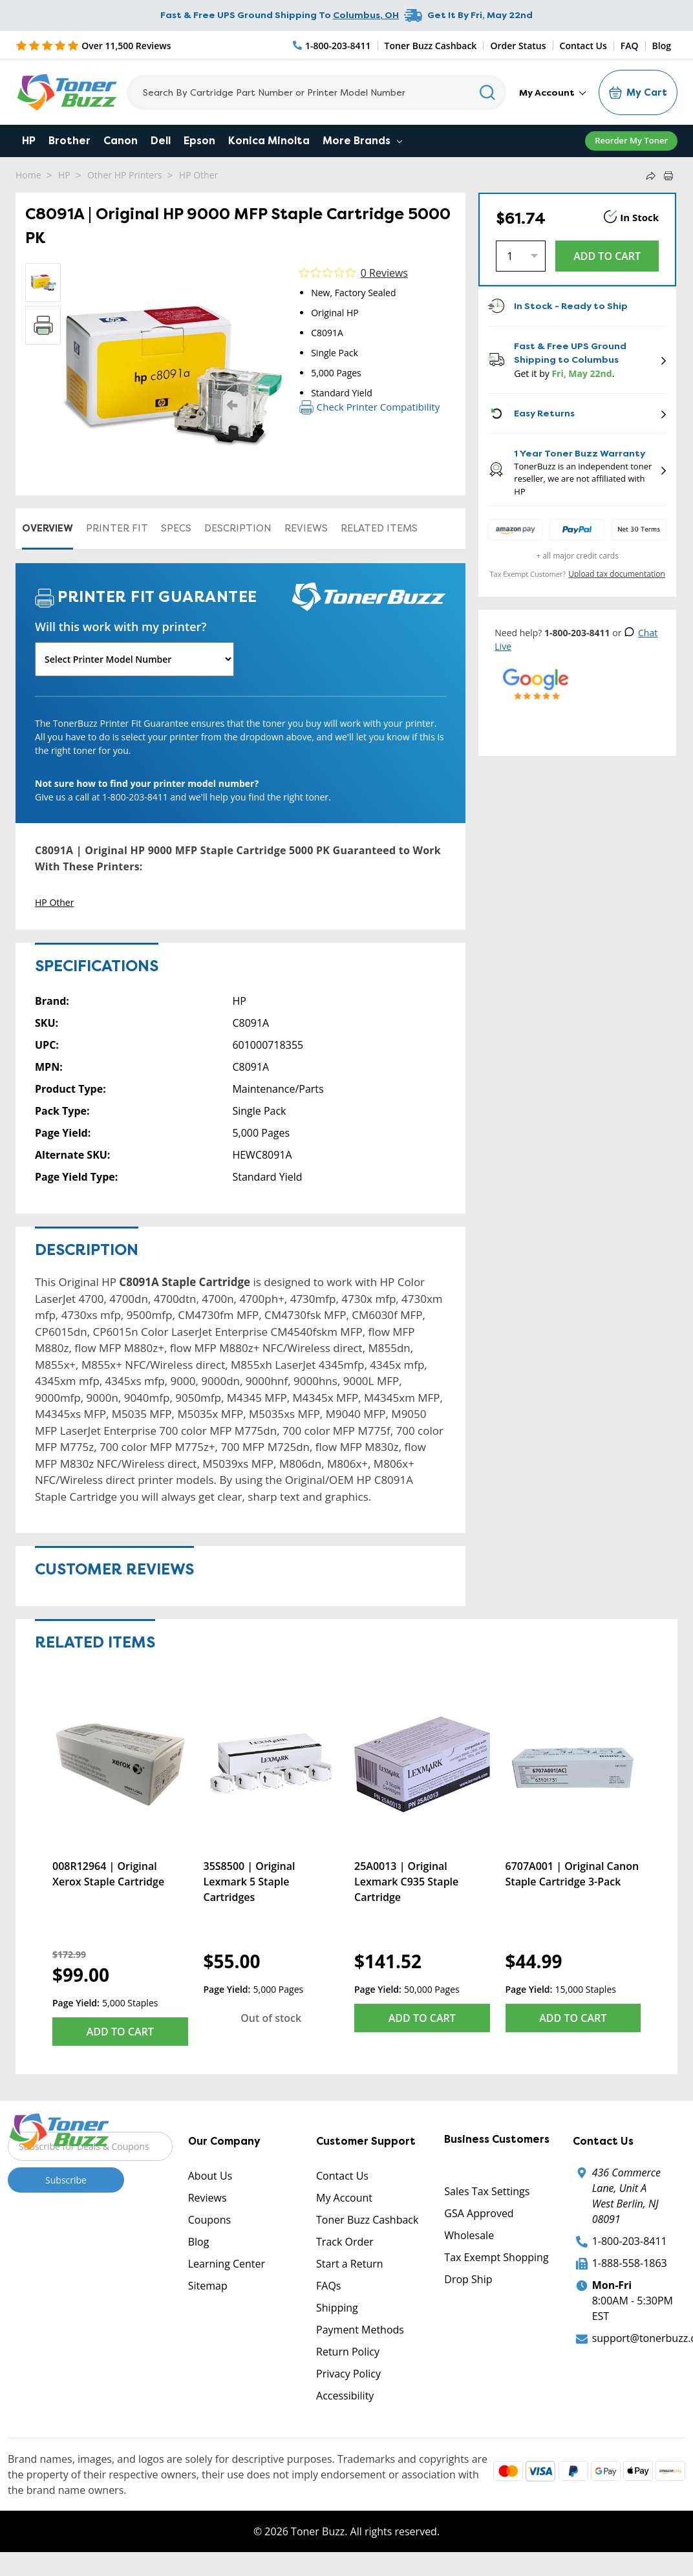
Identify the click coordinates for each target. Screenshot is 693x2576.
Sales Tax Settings (486, 2191)
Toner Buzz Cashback (431, 45)
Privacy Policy (348, 2374)
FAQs (328, 2286)
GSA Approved (478, 2213)
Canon (120, 140)
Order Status (518, 45)
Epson (199, 140)
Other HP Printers (124, 175)
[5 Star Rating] (93, 45)
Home (28, 175)
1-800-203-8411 (629, 2241)
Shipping (337, 2308)
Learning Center (226, 2264)
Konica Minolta (269, 140)
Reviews (306, 528)
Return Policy (347, 2352)
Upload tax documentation (616, 573)
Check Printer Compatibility (369, 406)
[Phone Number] (332, 45)
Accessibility (345, 2395)
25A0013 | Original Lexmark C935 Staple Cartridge (406, 1881)
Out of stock (270, 2018)
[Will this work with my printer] (134, 659)
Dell (161, 140)
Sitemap (208, 2286)
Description (238, 528)
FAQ (630, 45)
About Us (210, 2176)
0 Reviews (384, 273)
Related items (379, 528)
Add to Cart (120, 2031)
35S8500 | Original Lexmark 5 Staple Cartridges (249, 1881)
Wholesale (469, 2235)
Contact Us (583, 45)
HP (29, 140)
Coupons (209, 2220)
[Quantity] (521, 256)
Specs (176, 528)
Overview (47, 528)
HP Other (198, 175)
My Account (552, 92)
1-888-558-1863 (629, 2263)
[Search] (316, 92)
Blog (661, 45)
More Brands (362, 140)
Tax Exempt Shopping (496, 2257)
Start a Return (349, 2264)
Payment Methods (360, 2330)
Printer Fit (117, 528)
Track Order (345, 2242)
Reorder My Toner (631, 140)
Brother (69, 140)
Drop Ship (468, 2279)
